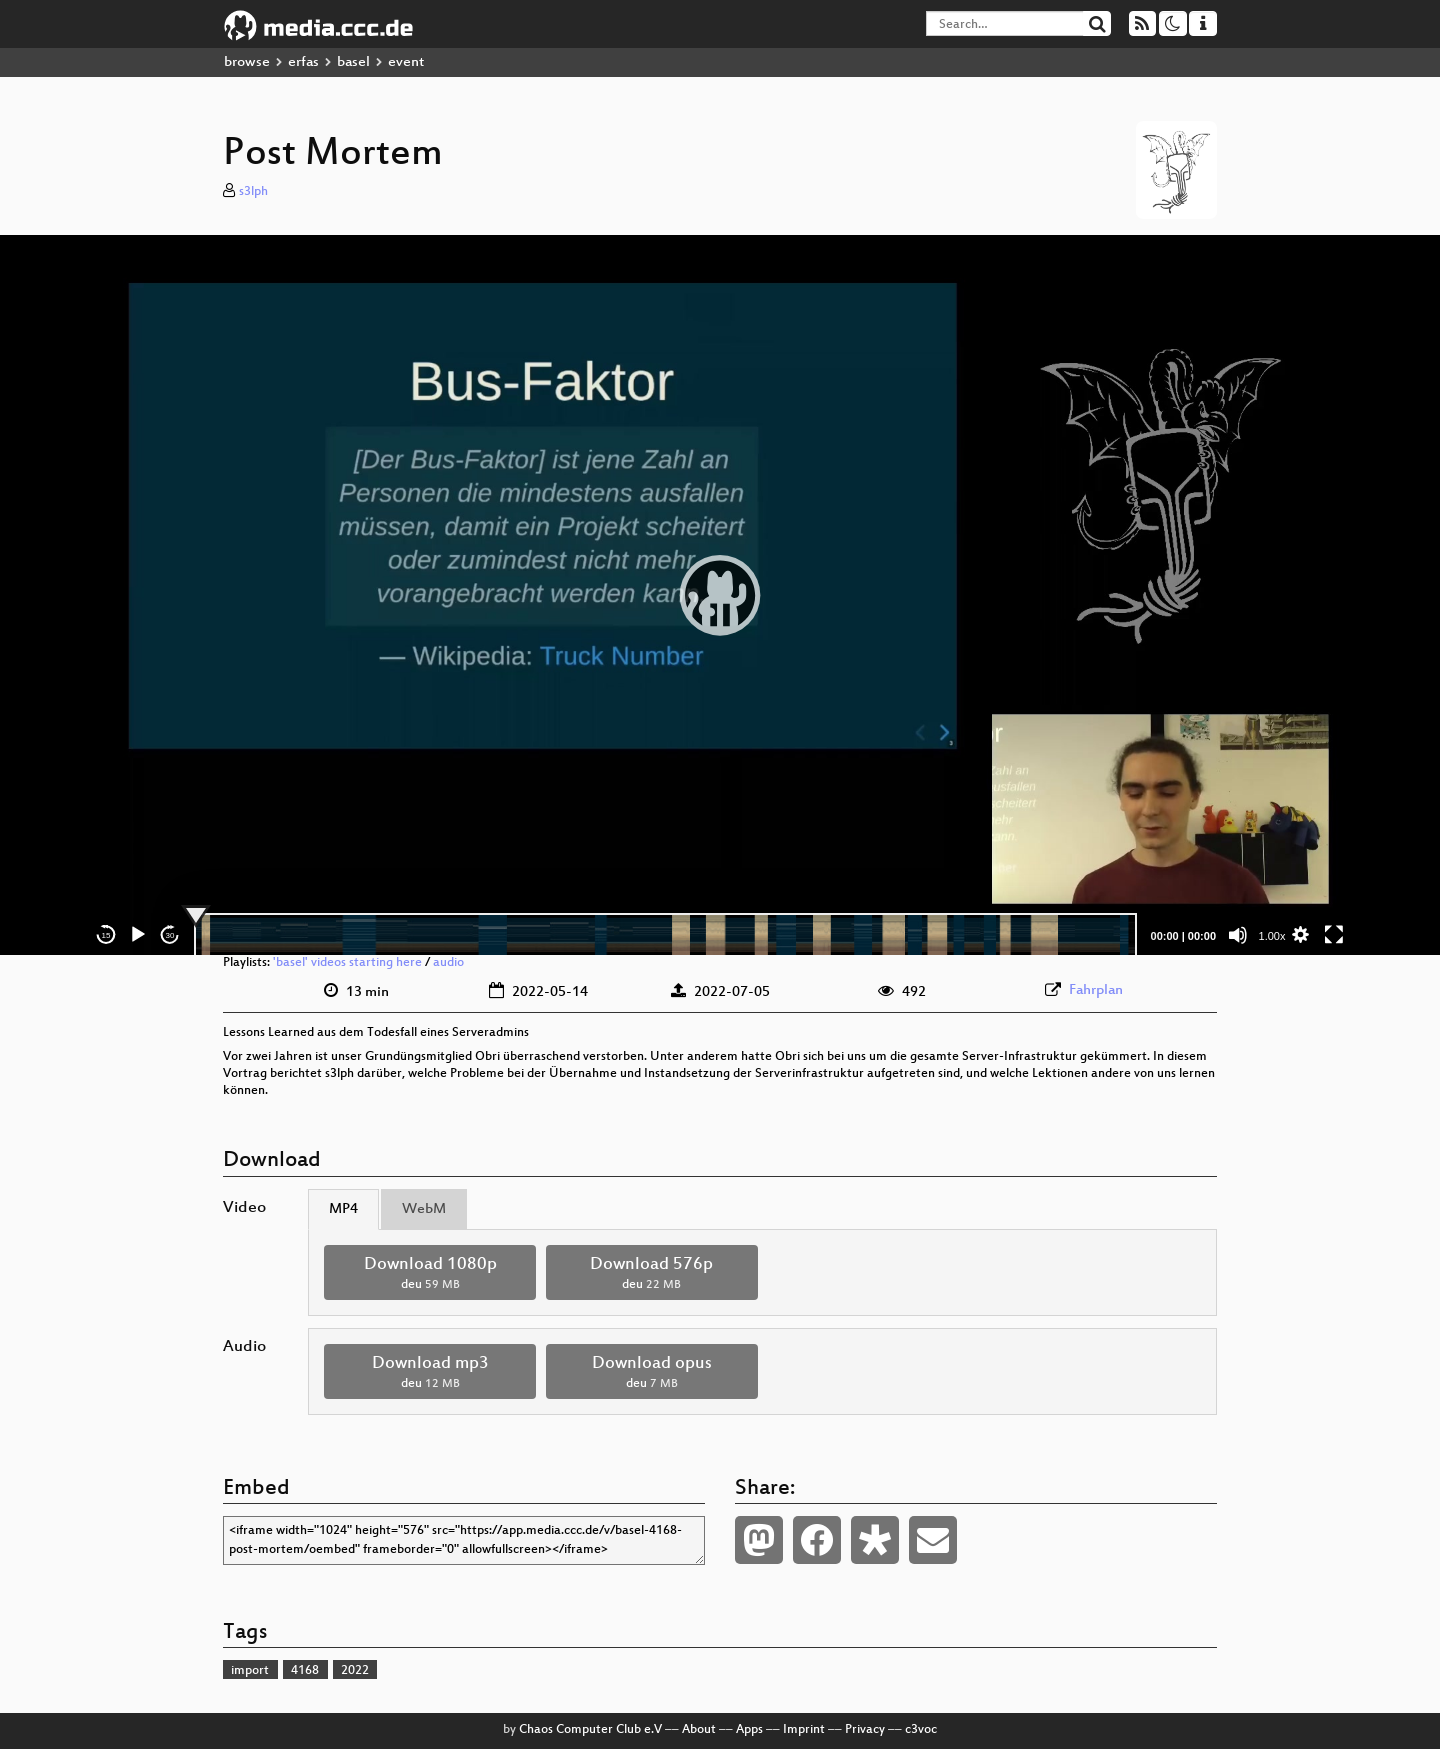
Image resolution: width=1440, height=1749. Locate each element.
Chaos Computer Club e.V (590, 1730)
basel (353, 62)
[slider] (665, 935)
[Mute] (1238, 935)
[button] (720, 595)
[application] (720, 595)
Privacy (865, 1730)
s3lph (253, 192)
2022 (355, 1671)
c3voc (921, 1730)
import (250, 1671)
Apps (749, 1730)
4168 (305, 1671)
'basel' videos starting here (347, 963)
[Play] (138, 935)
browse (247, 62)
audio (448, 963)
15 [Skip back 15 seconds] (106, 935)
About (699, 1730)
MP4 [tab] (343, 1209)
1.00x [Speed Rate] (1272, 936)
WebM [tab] (424, 1209)
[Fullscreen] (1334, 935)
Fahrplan (1096, 990)
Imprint (804, 1730)
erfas (303, 62)
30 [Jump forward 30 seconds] (170, 935)
